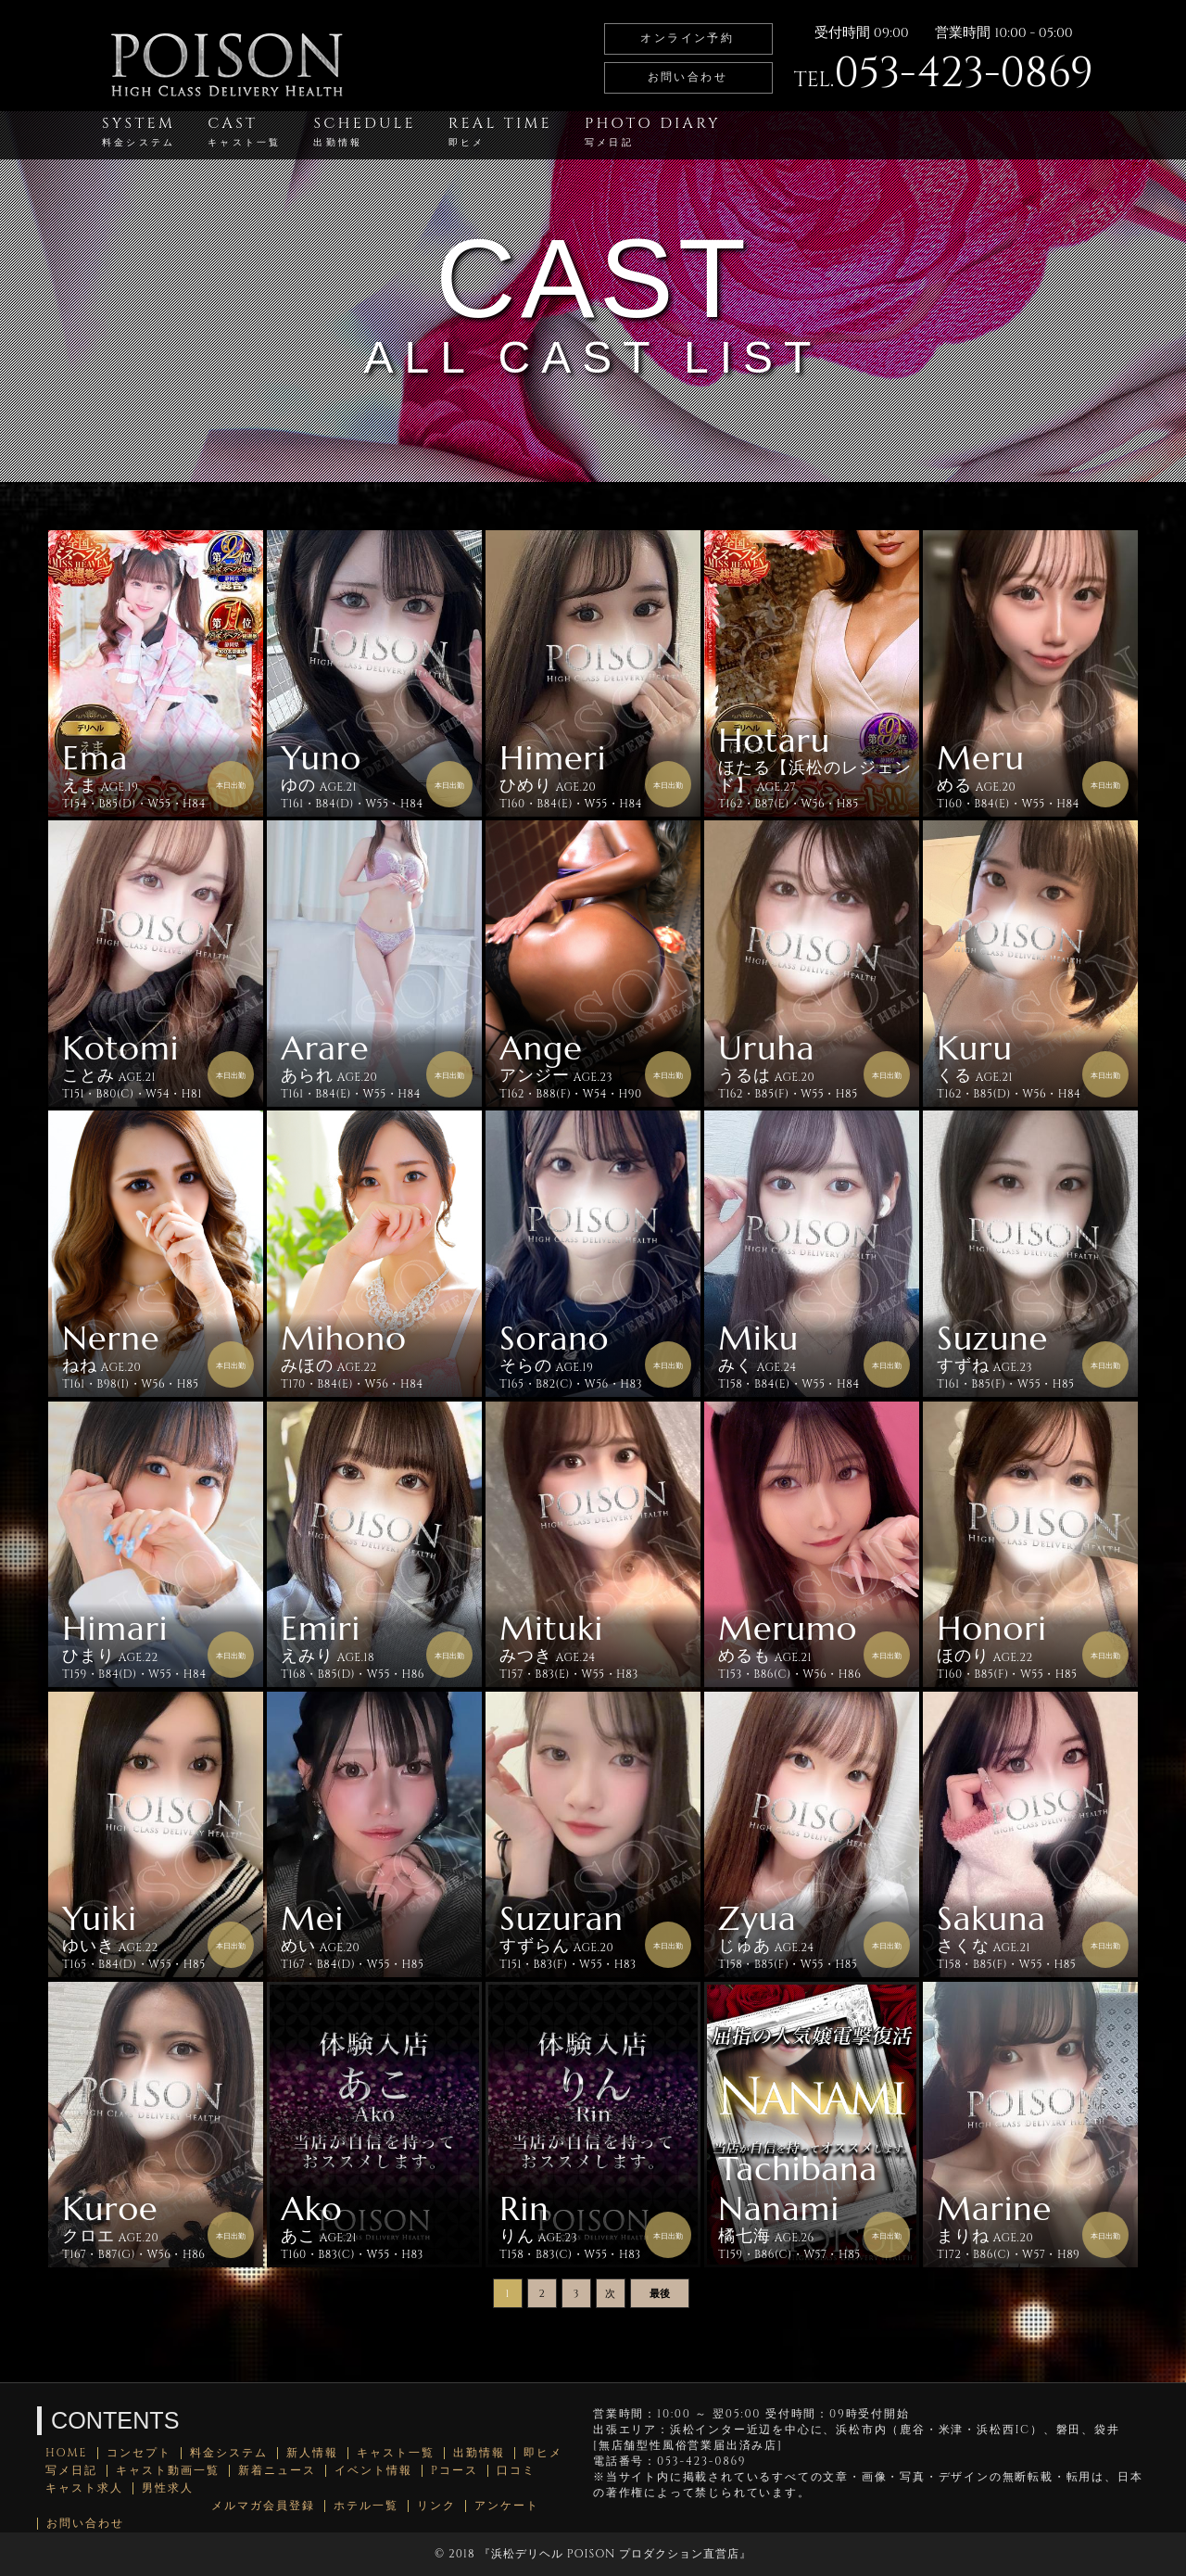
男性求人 (168, 2488)
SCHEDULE (364, 131)
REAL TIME (500, 131)
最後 (660, 2294)
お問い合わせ (687, 77)
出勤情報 (479, 2453)
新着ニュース (277, 2471)
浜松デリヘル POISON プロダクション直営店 (615, 2553)
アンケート (506, 2506)
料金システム (229, 2453)
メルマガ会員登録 (263, 2506)
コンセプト (139, 2453)
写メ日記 (71, 2471)
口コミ (516, 2471)
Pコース (454, 2471)
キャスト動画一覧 (168, 2471)
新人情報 (312, 2453)
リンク (436, 2506)
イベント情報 (373, 2471)
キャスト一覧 (396, 2453)
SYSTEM (138, 131)
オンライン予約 (687, 38)
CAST (244, 131)
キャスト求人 (84, 2488)
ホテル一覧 (366, 2506)
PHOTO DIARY (653, 131)
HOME (66, 2453)
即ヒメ (543, 2453)
